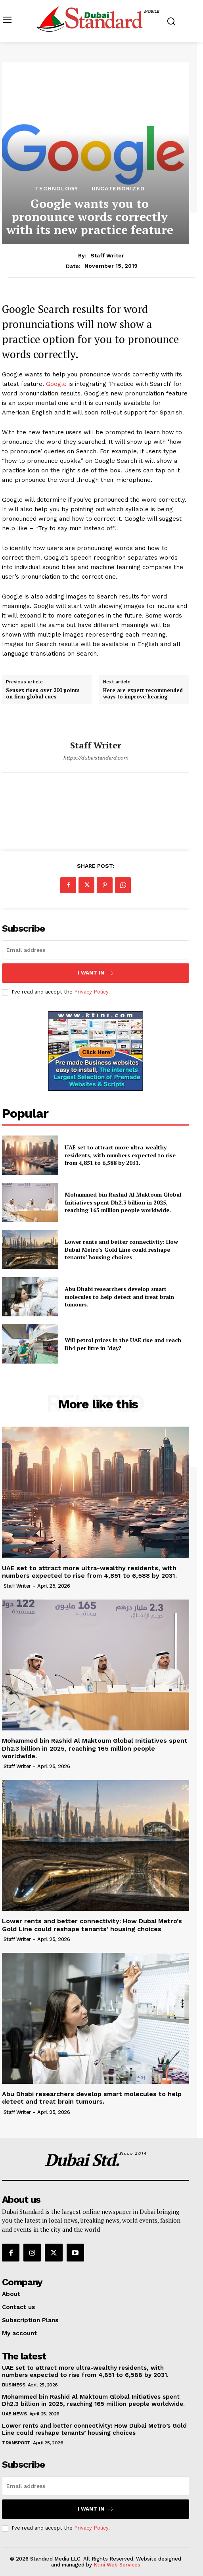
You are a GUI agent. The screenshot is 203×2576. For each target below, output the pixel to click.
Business (13, 2385)
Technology (56, 188)
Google (56, 383)
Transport (16, 2443)
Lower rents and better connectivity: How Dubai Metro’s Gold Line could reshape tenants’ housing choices (121, 1249)
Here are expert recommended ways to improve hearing (143, 693)
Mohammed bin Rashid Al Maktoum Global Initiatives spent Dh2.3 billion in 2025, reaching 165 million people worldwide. (123, 1202)
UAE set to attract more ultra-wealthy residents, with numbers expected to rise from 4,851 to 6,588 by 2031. (120, 1154)
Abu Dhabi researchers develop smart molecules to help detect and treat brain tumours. (119, 1296)
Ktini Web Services (117, 2565)
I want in (96, 973)
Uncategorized (118, 188)
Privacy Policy (91, 992)
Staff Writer (107, 255)
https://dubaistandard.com (95, 758)
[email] (95, 949)
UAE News (14, 2414)
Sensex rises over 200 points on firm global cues (43, 693)
